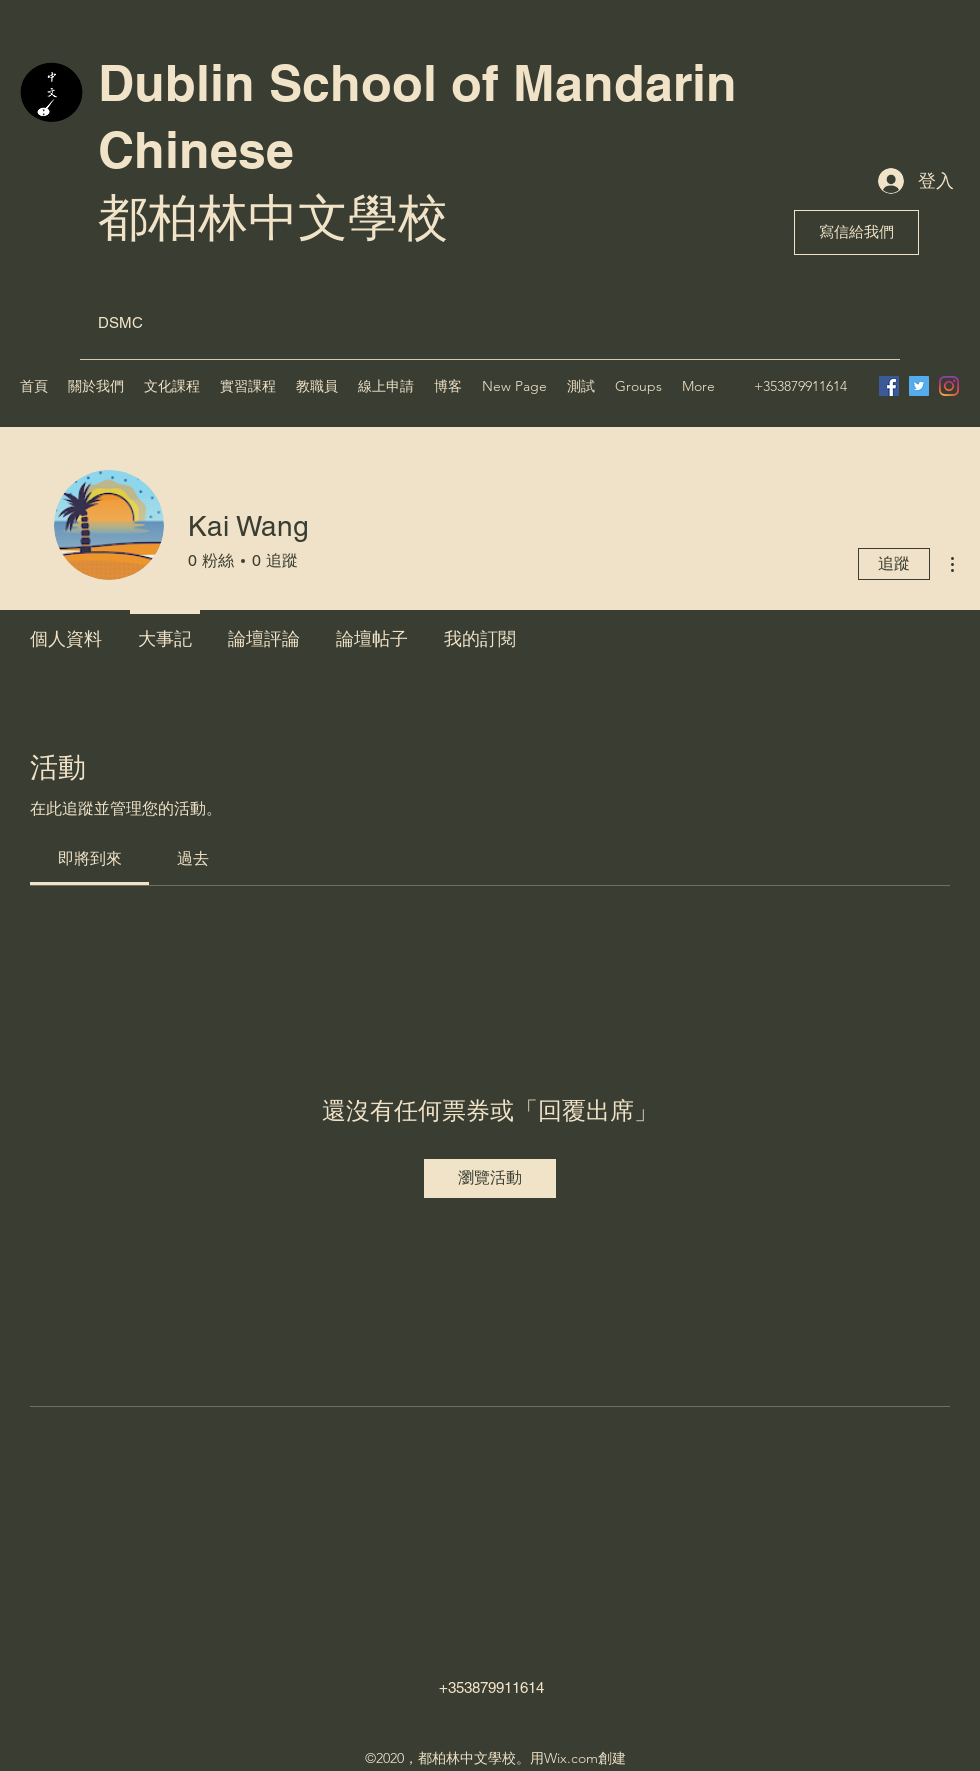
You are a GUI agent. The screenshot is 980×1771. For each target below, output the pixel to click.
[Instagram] (949, 386)
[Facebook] (889, 386)
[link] (90, 858)
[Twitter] (919, 386)
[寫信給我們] (856, 232)
